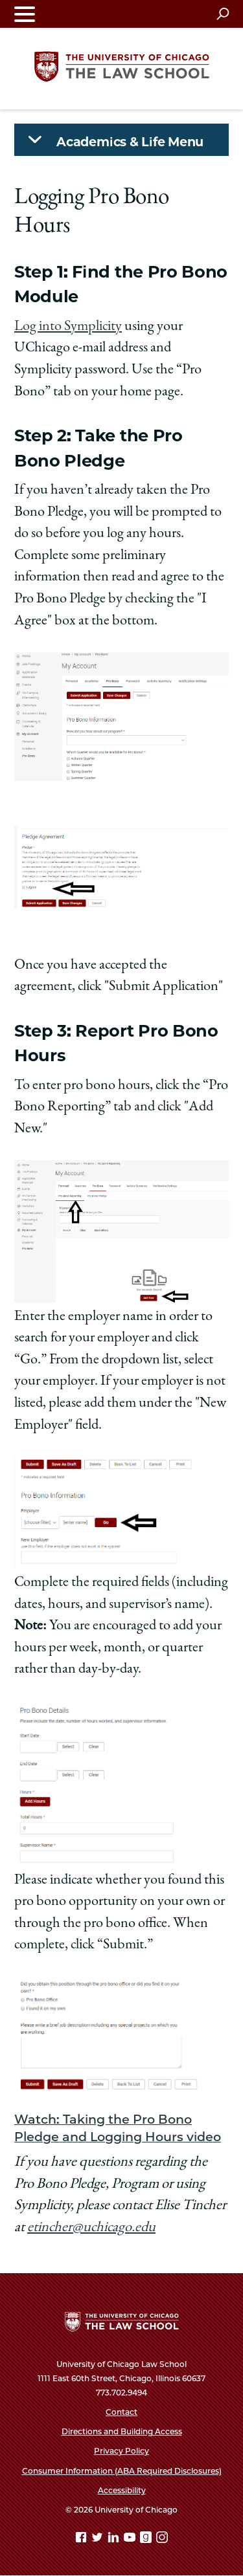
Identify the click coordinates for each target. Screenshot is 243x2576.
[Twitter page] (98, 2539)
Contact (121, 2412)
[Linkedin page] (115, 2539)
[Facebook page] (82, 2539)
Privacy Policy (121, 2451)
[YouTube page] (131, 2539)
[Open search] (223, 13)
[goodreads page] (147, 2539)
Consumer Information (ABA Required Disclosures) (122, 2471)
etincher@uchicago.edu (91, 2228)
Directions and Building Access (122, 2431)
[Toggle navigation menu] (24, 14)
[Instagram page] (162, 2539)
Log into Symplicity (68, 327)
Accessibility (122, 2490)
